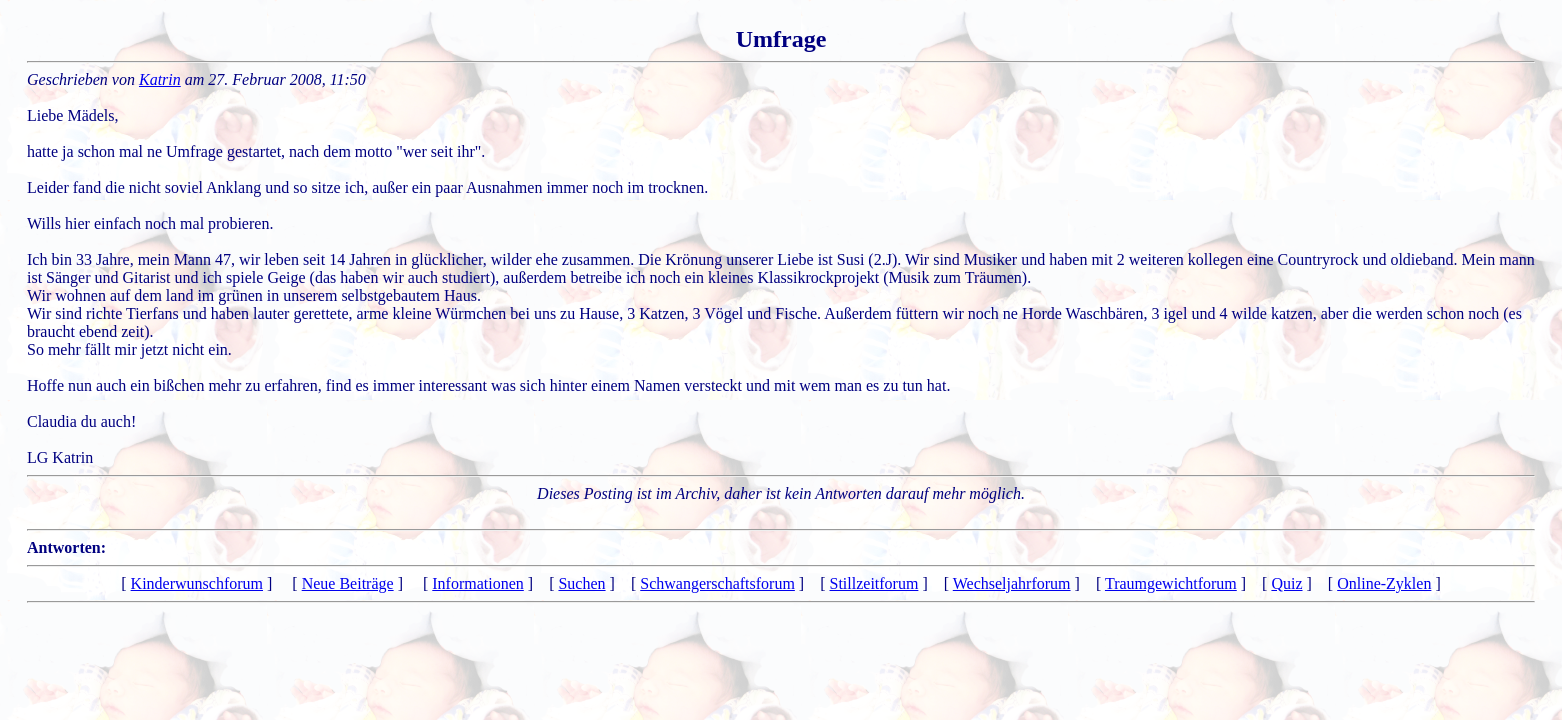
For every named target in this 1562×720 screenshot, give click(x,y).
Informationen (478, 583)
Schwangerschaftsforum (717, 583)
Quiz (1286, 583)
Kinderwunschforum (197, 583)
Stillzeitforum (874, 583)
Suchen (581, 583)
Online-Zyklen (1384, 583)
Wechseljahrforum (1012, 583)
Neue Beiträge (348, 583)
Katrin (160, 79)
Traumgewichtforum (1171, 583)
